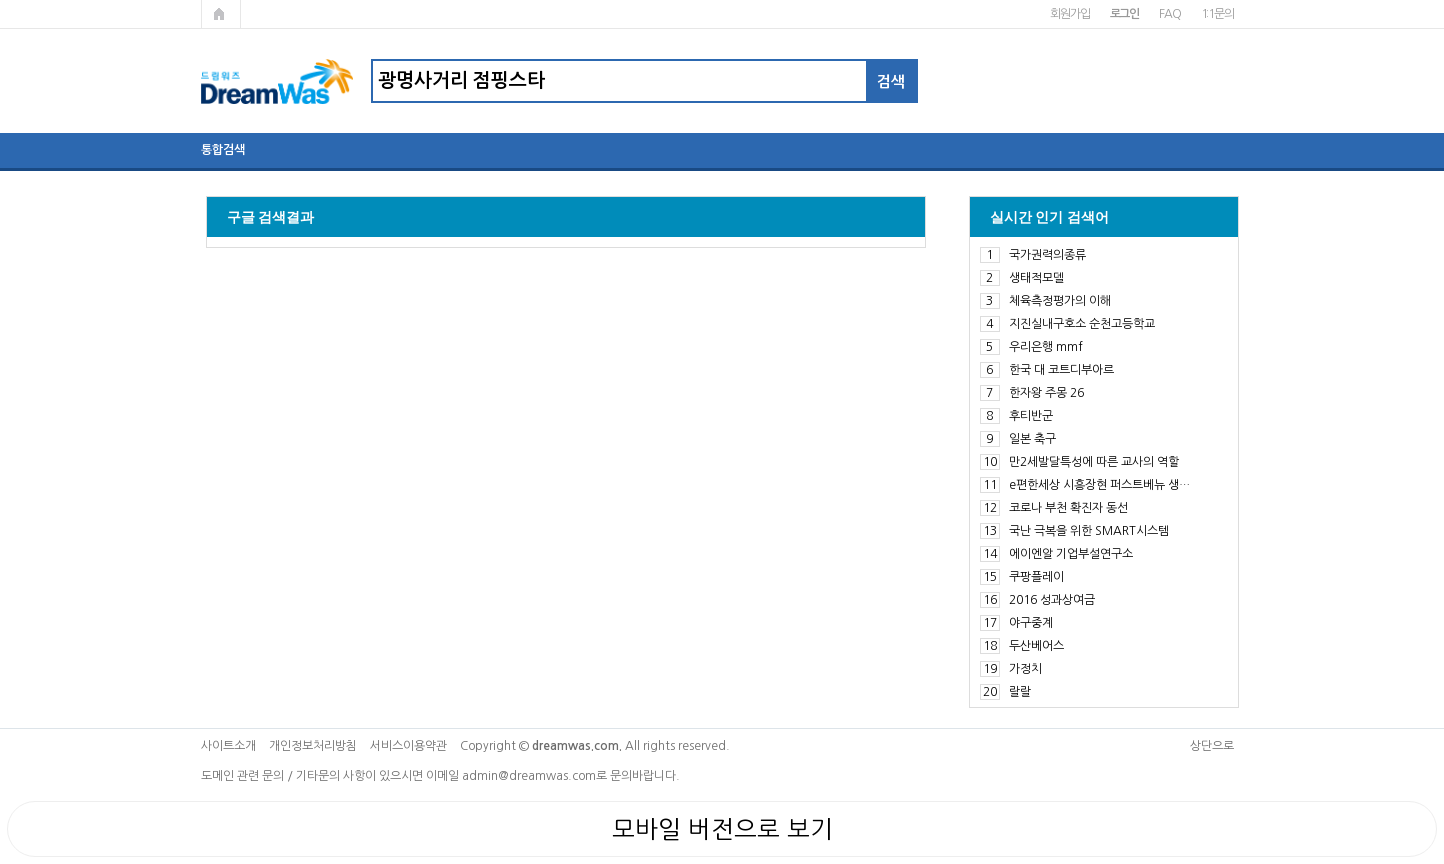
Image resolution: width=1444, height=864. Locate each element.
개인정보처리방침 (313, 746)
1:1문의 (1217, 14)
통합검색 (223, 150)
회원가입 (1069, 14)
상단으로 (1212, 746)
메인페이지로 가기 (221, 14)
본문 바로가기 (0, 0)
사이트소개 (228, 746)
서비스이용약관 (408, 746)
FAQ (1169, 14)
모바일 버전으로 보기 (722, 829)
